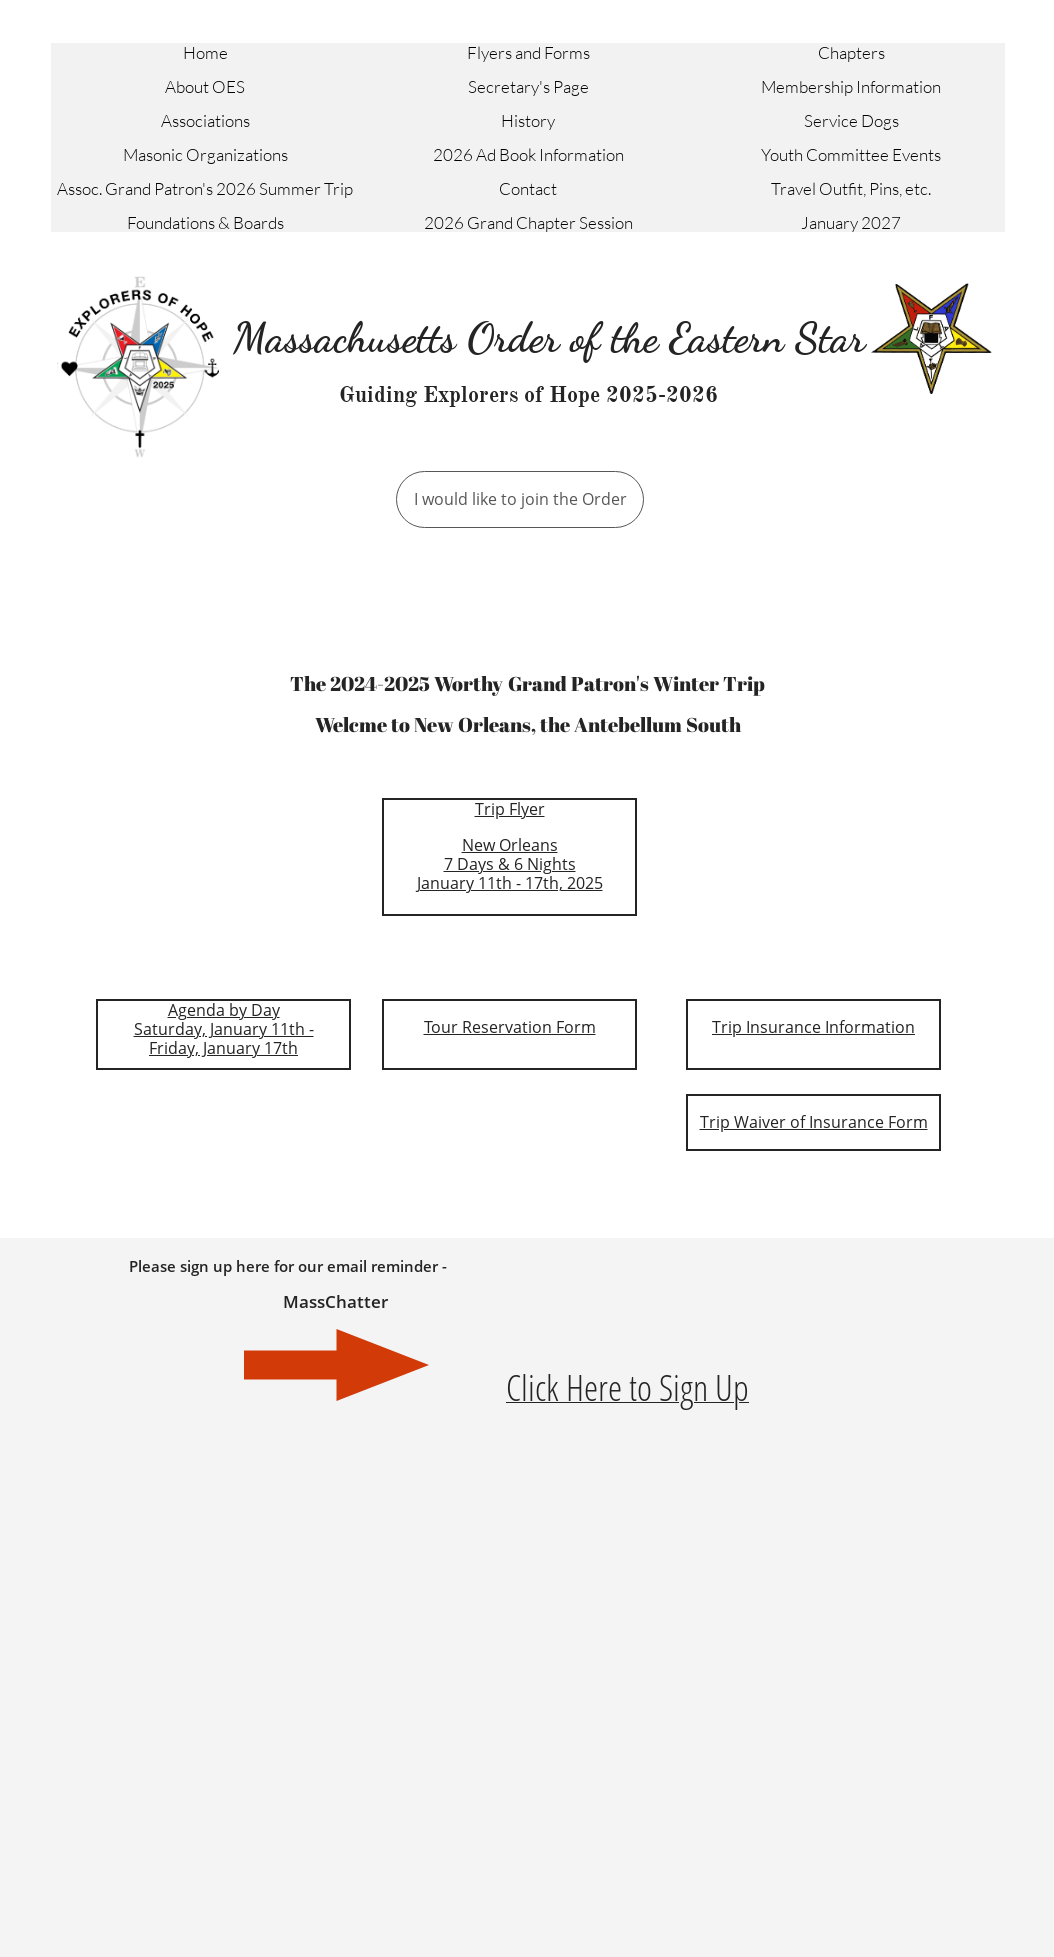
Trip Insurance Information (813, 1027)
